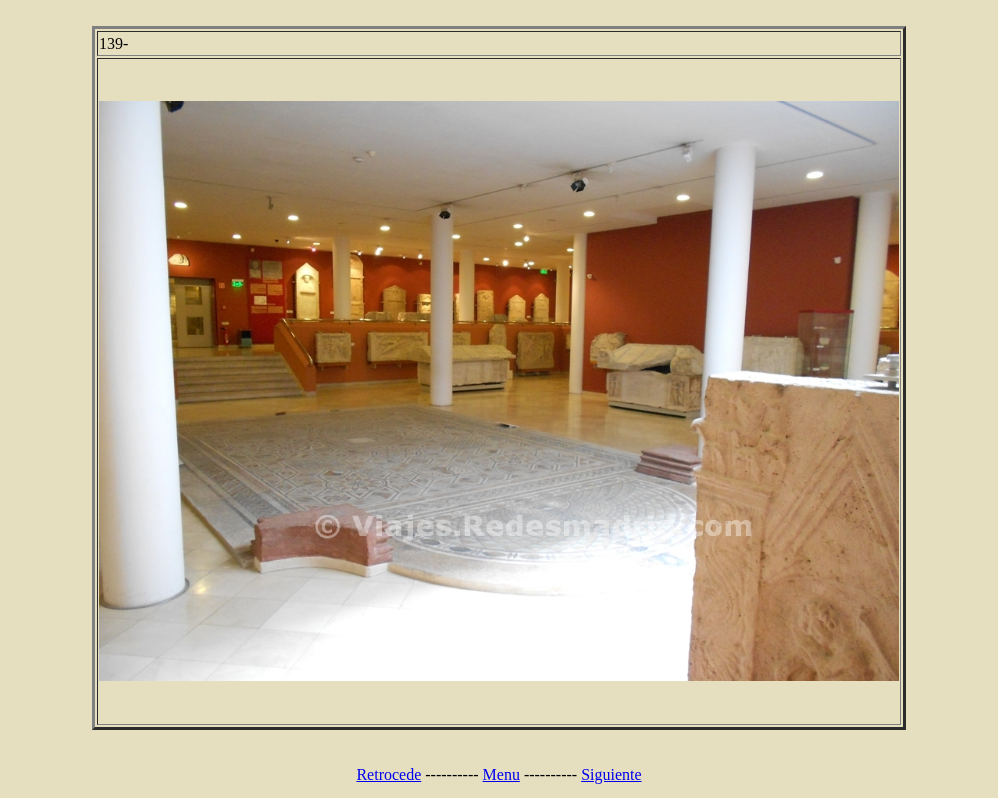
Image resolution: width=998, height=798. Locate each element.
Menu (501, 774)
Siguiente (611, 774)
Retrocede (388, 774)
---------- (451, 774)
